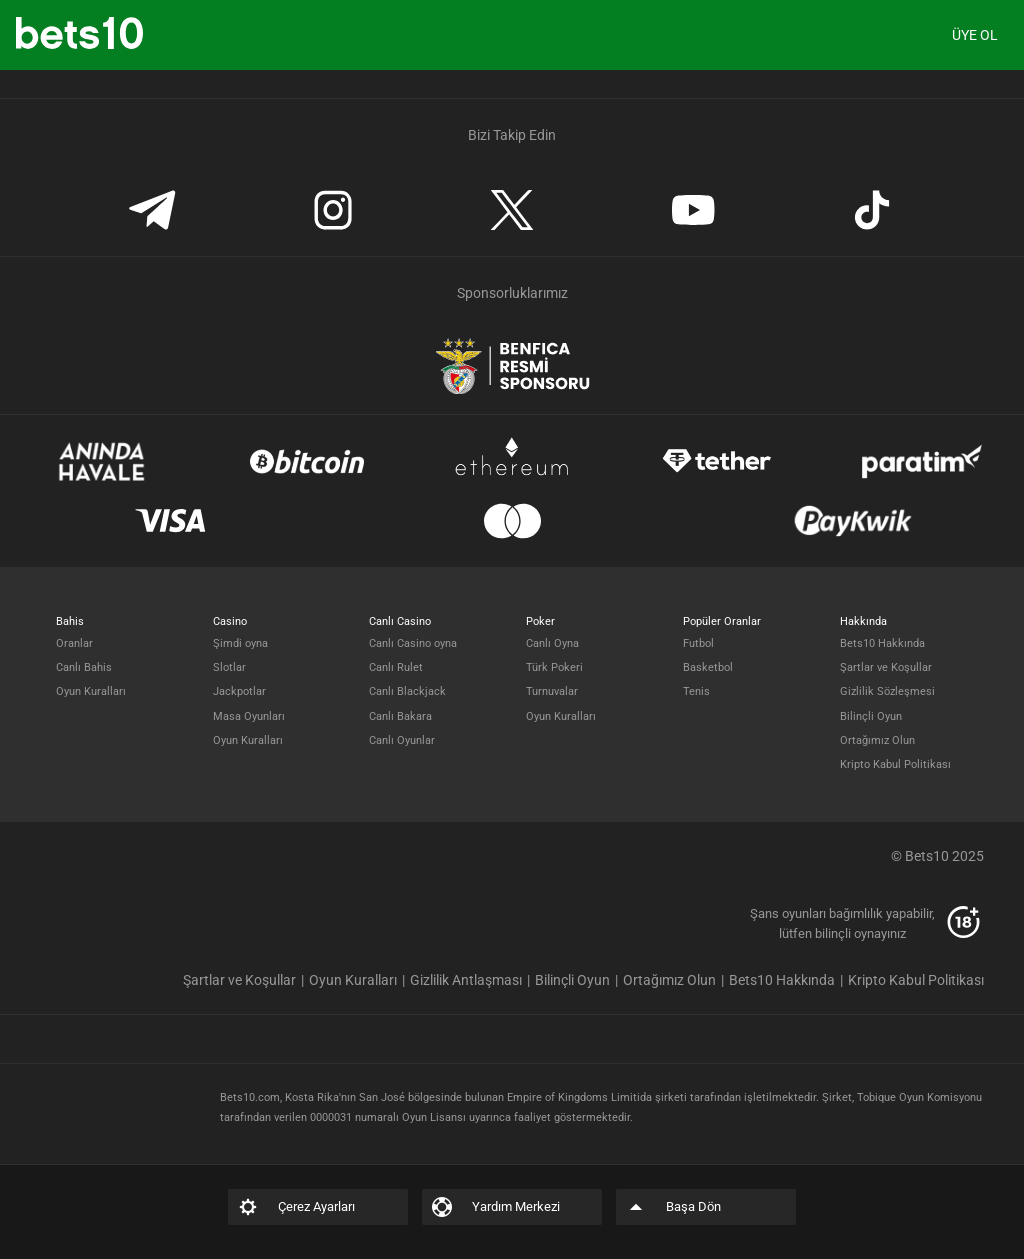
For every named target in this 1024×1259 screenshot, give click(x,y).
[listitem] (246, 980)
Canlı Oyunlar (402, 740)
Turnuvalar (552, 691)
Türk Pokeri (554, 667)
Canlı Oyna (552, 643)
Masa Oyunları (249, 716)
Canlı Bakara (400, 716)
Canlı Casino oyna (413, 643)
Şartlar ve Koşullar (886, 667)
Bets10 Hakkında (882, 643)
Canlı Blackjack (407, 691)
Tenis (696, 691)
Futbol (698, 643)
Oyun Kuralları (91, 691)
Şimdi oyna (240, 643)
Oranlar (74, 643)
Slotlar (229, 667)
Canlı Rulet (396, 667)
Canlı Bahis (84, 667)
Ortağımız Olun (877, 740)
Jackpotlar (239, 691)
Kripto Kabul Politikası (895, 764)
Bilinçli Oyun (871, 716)
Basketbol (708, 667)
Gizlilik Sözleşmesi (887, 691)
